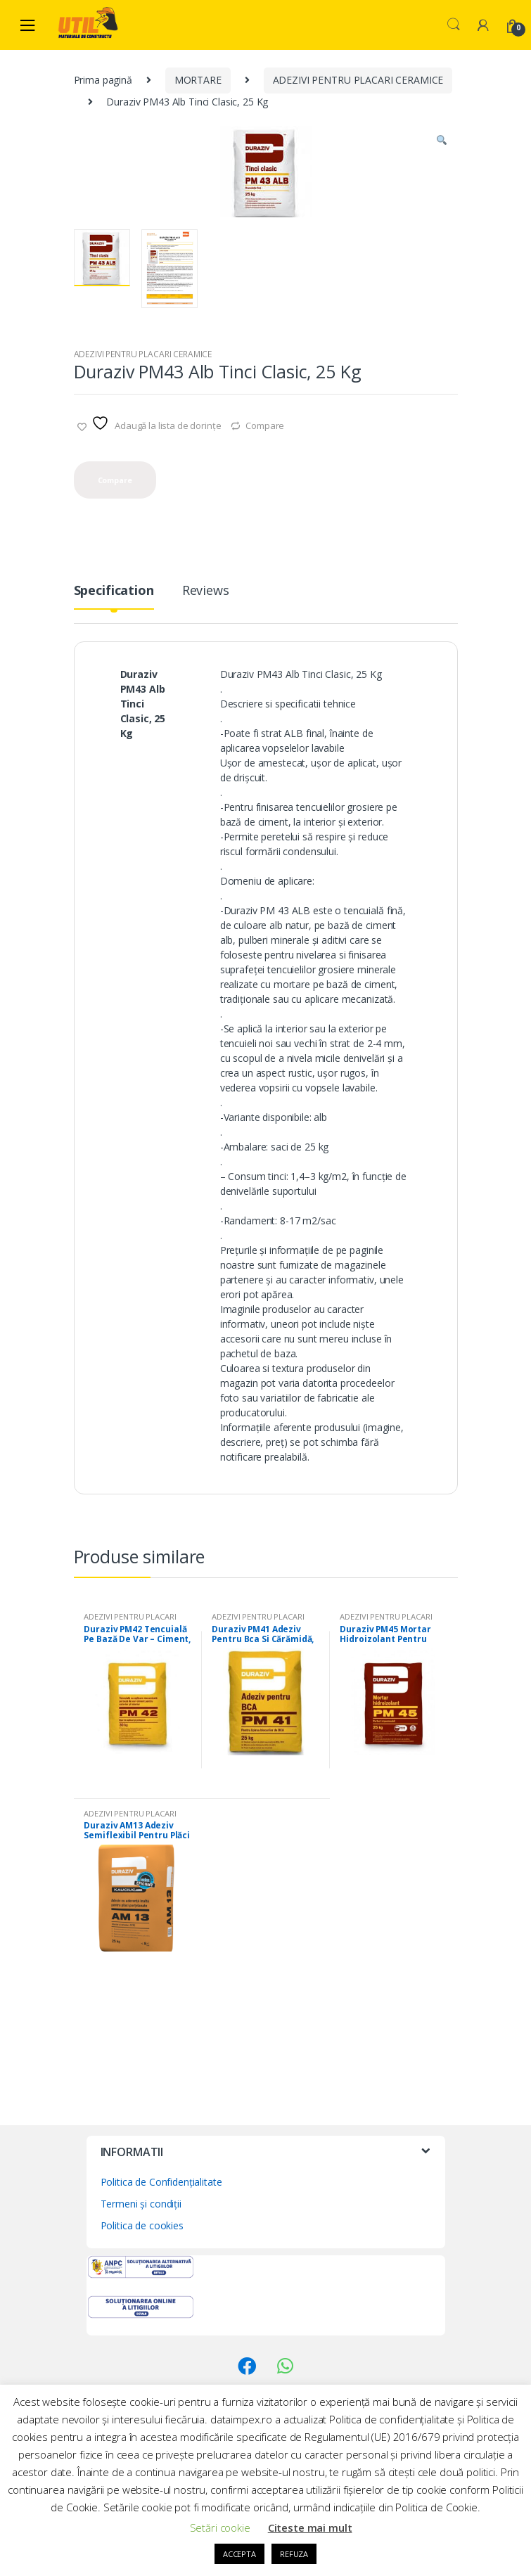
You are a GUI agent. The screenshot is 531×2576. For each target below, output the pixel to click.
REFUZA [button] (294, 2554)
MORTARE (198, 79)
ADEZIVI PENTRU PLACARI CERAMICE (358, 79)
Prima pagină (103, 79)
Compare (264, 425)
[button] (442, 142)
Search (453, 24)
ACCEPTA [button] (239, 2554)
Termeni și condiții (141, 2203)
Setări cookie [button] (220, 2527)
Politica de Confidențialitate (161, 2182)
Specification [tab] (114, 591)
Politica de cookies (142, 2225)
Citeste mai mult (310, 2527)
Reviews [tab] (205, 591)
